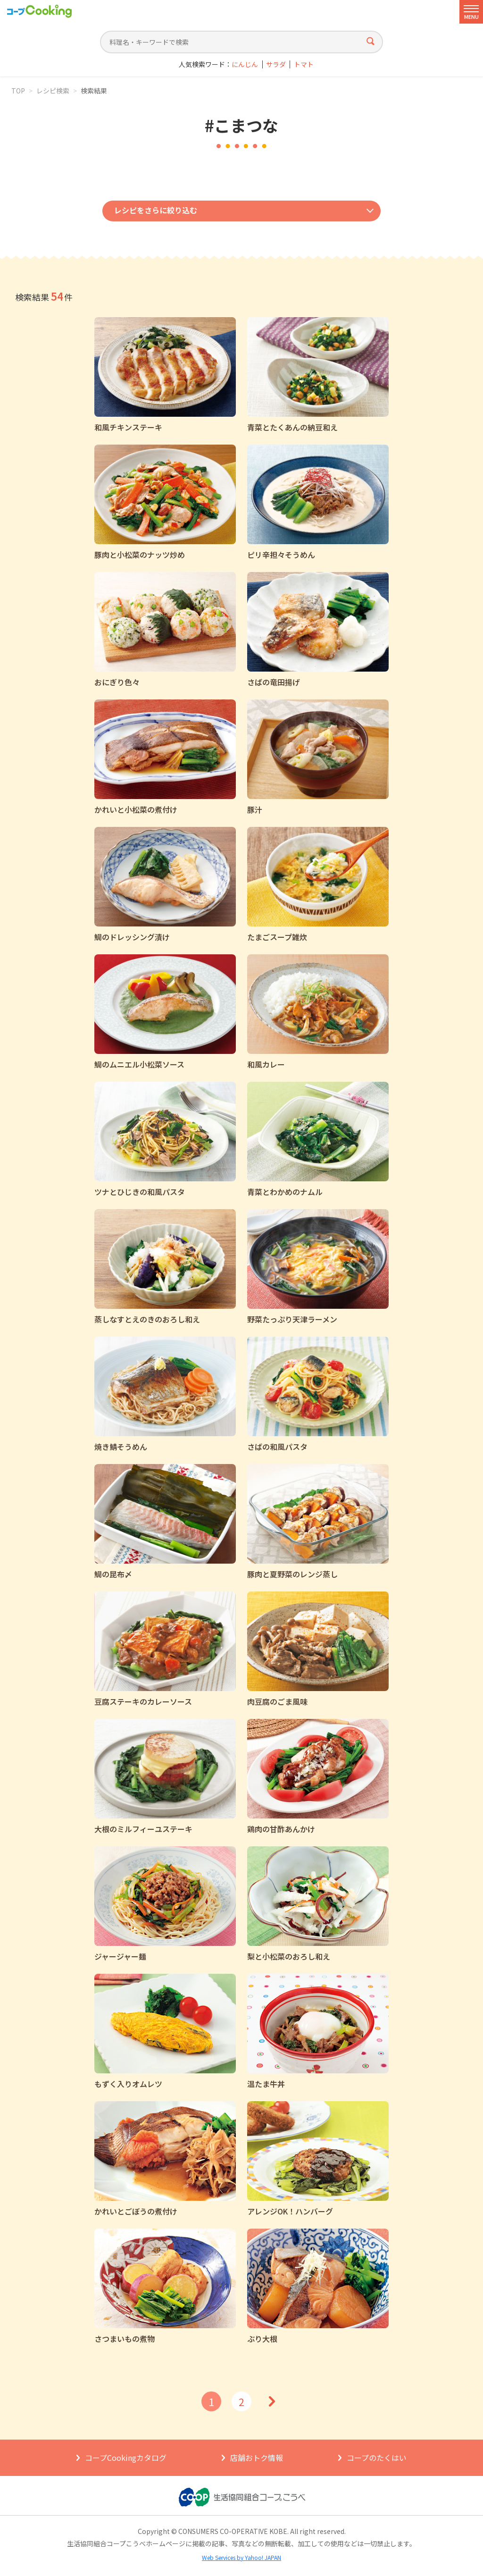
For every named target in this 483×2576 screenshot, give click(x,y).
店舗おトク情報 (256, 2457)
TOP (18, 90)
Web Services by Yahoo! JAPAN (241, 2557)
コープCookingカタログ (126, 2457)
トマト (304, 64)
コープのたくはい (377, 2457)
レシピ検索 (52, 90)
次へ (272, 2401)
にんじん (245, 64)
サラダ (276, 64)
